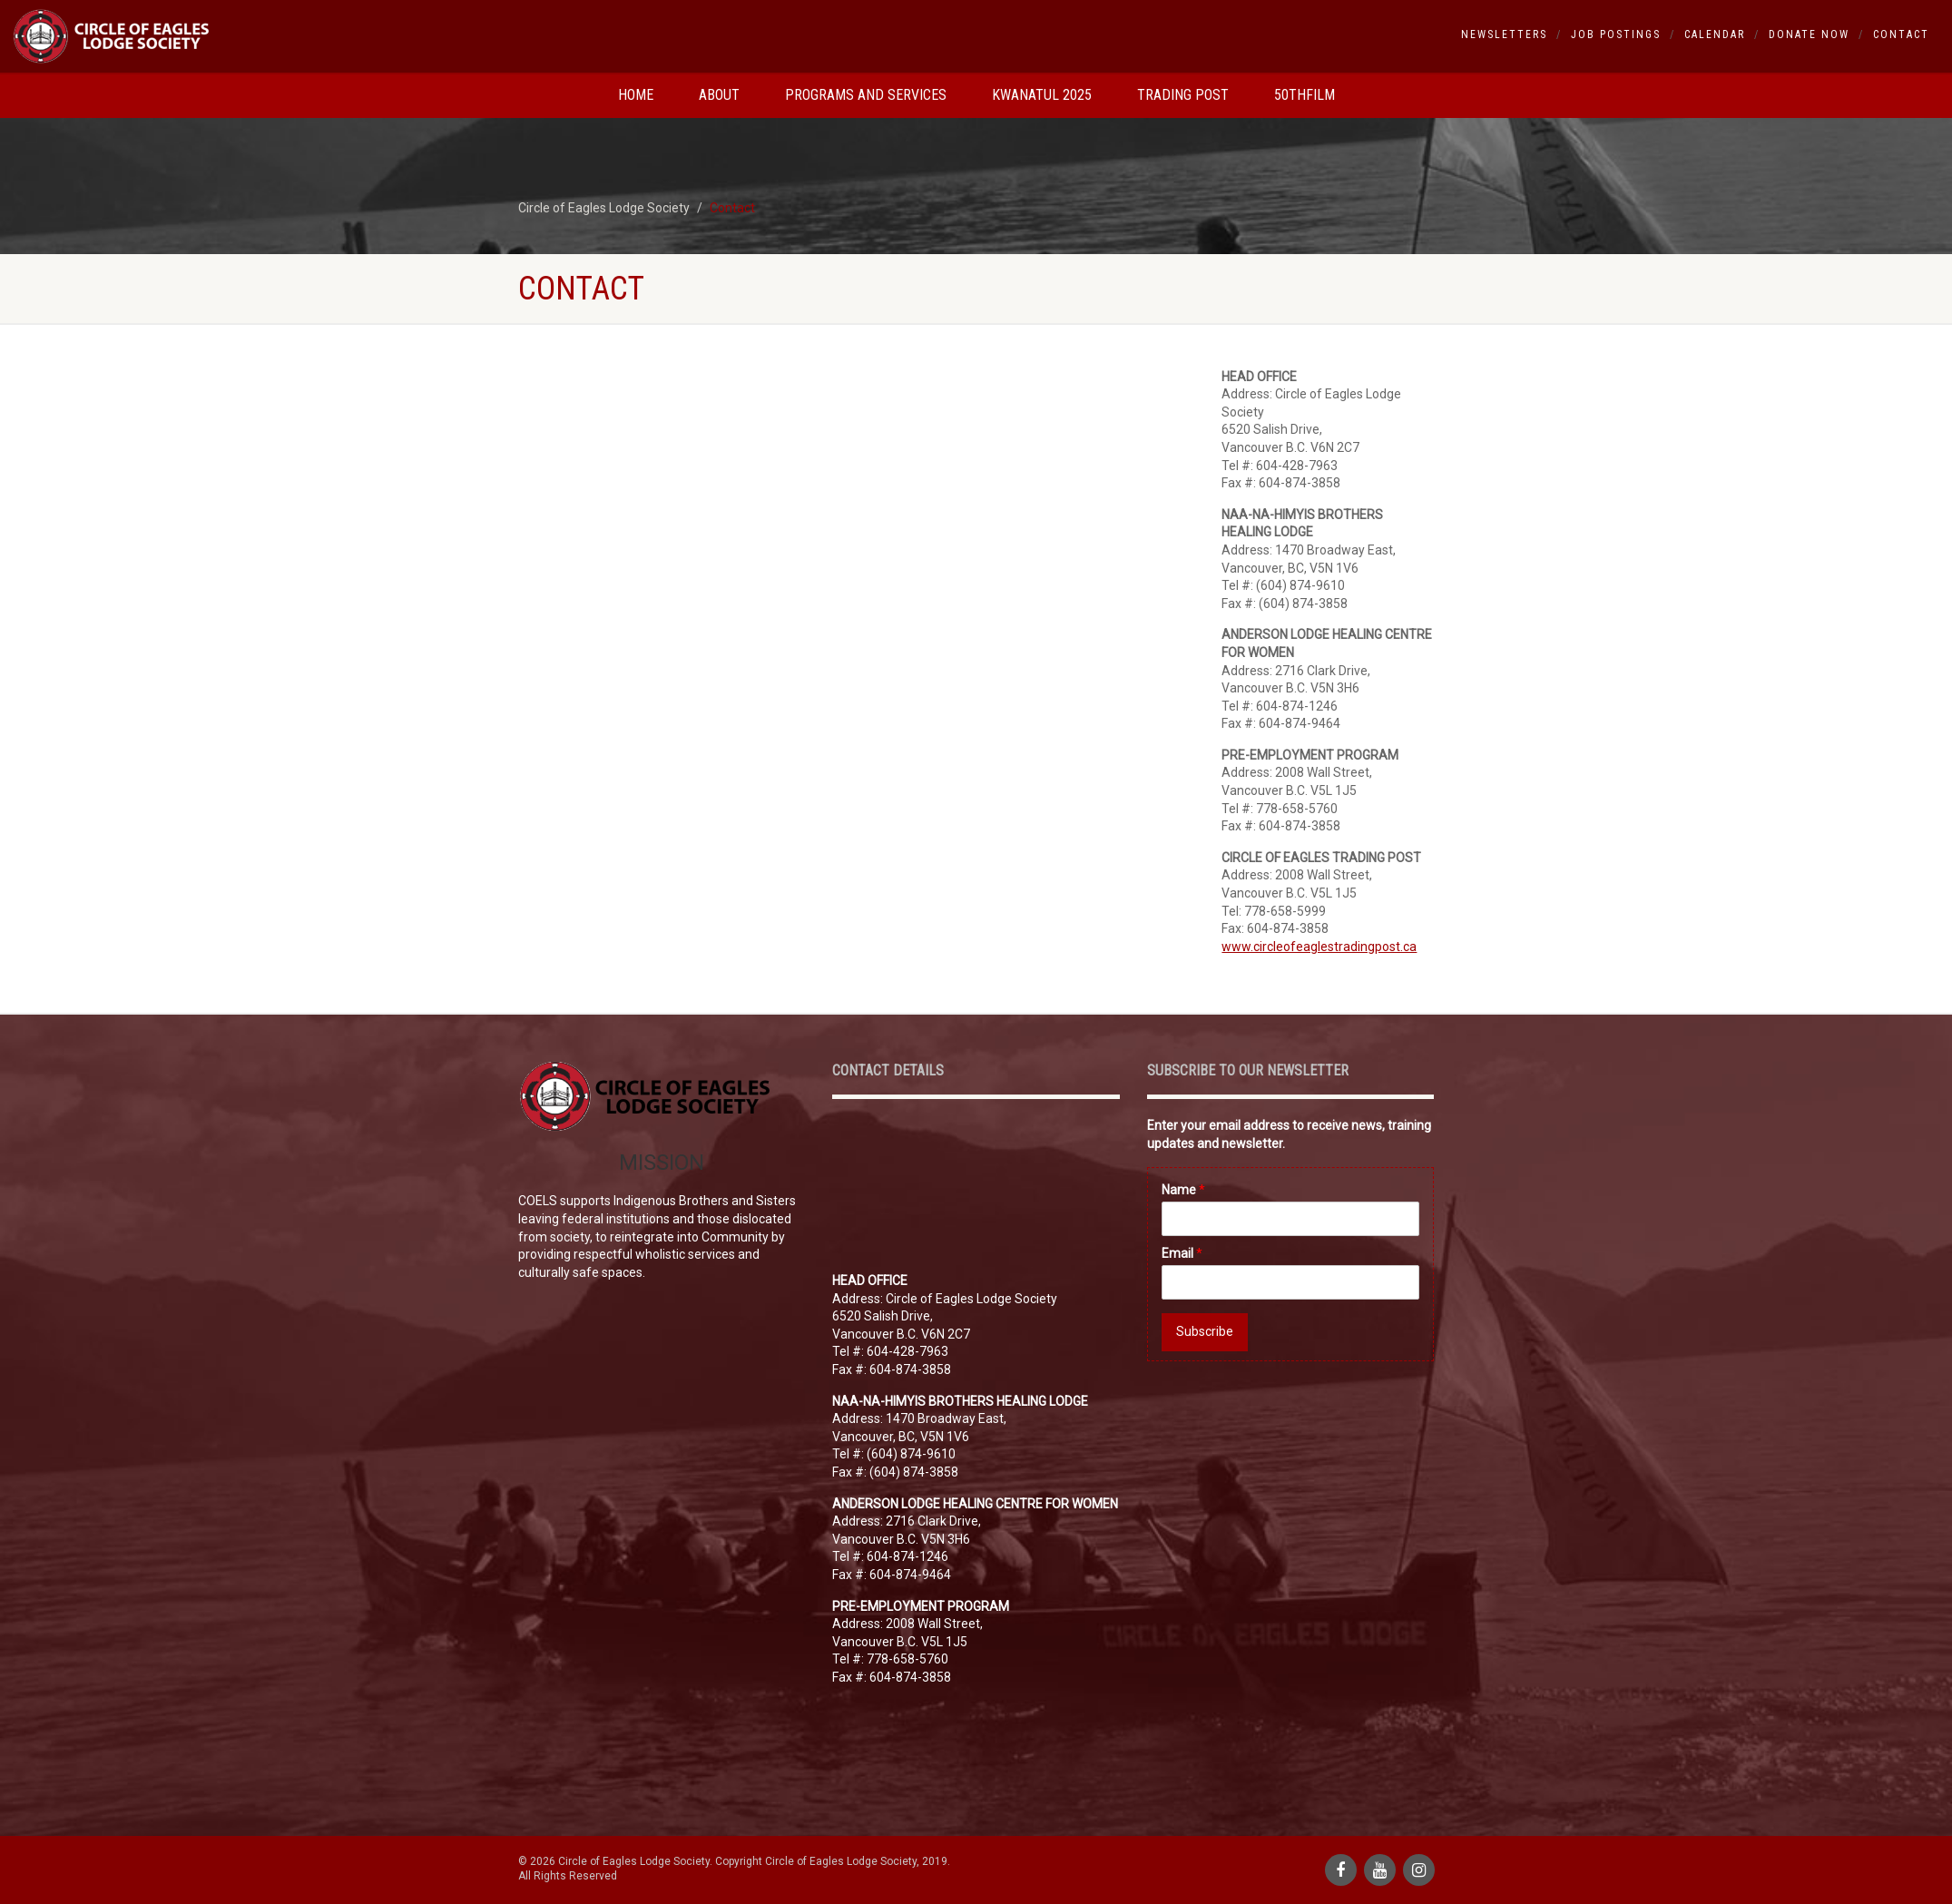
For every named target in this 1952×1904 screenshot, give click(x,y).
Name (1183, 1190)
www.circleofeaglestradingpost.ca (1319, 946)
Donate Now (1809, 34)
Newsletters (1504, 34)
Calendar (1714, 34)
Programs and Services (866, 94)
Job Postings (1616, 34)
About (719, 94)
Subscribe (1204, 1331)
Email (1182, 1253)
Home (635, 94)
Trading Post (1183, 94)
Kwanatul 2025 (1042, 94)
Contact (1901, 34)
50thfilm (1304, 94)
